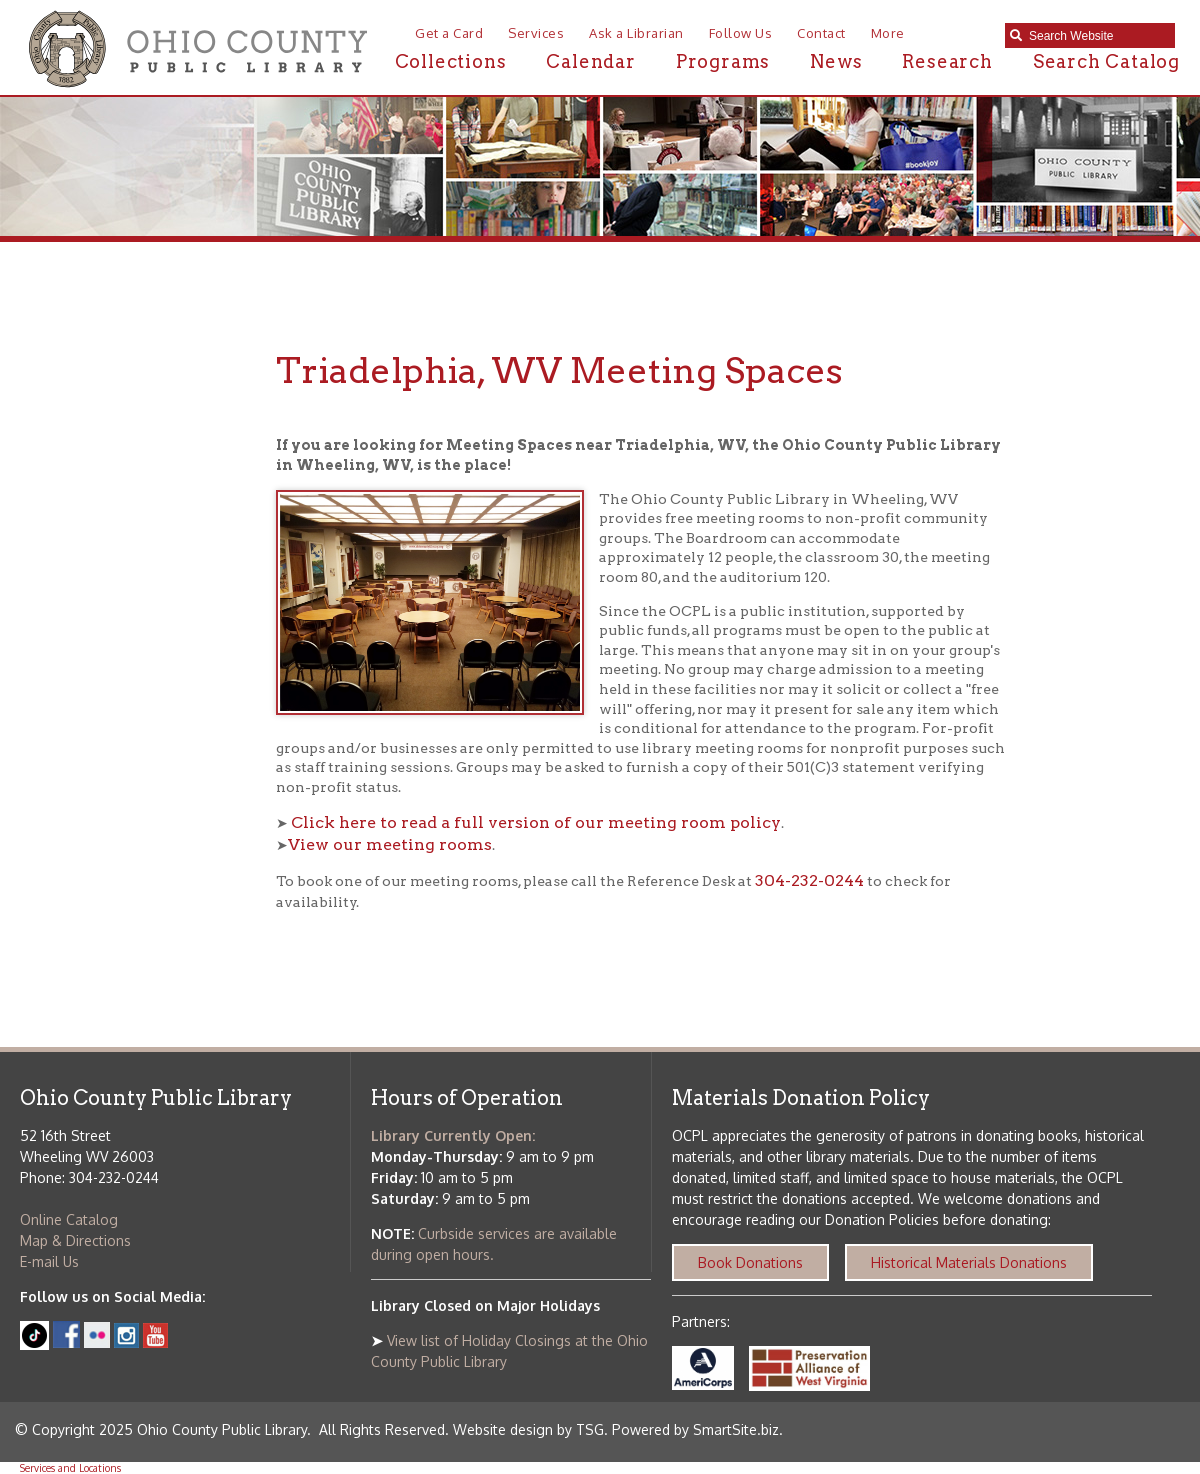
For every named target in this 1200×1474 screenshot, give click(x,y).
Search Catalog (1106, 61)
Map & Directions (75, 1240)
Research (947, 61)
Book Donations (750, 1262)
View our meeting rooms (390, 844)
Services (536, 33)
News (836, 61)
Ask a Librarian (636, 33)
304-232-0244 (809, 880)
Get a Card (449, 33)
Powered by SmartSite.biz (695, 1429)
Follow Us (741, 33)
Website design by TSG (528, 1429)
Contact (821, 33)
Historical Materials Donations (969, 1262)
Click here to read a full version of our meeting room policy (536, 822)
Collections (451, 61)
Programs (723, 61)
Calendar (590, 61)
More (888, 33)
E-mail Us (49, 1261)
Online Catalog (69, 1219)
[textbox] (1097, 36)
